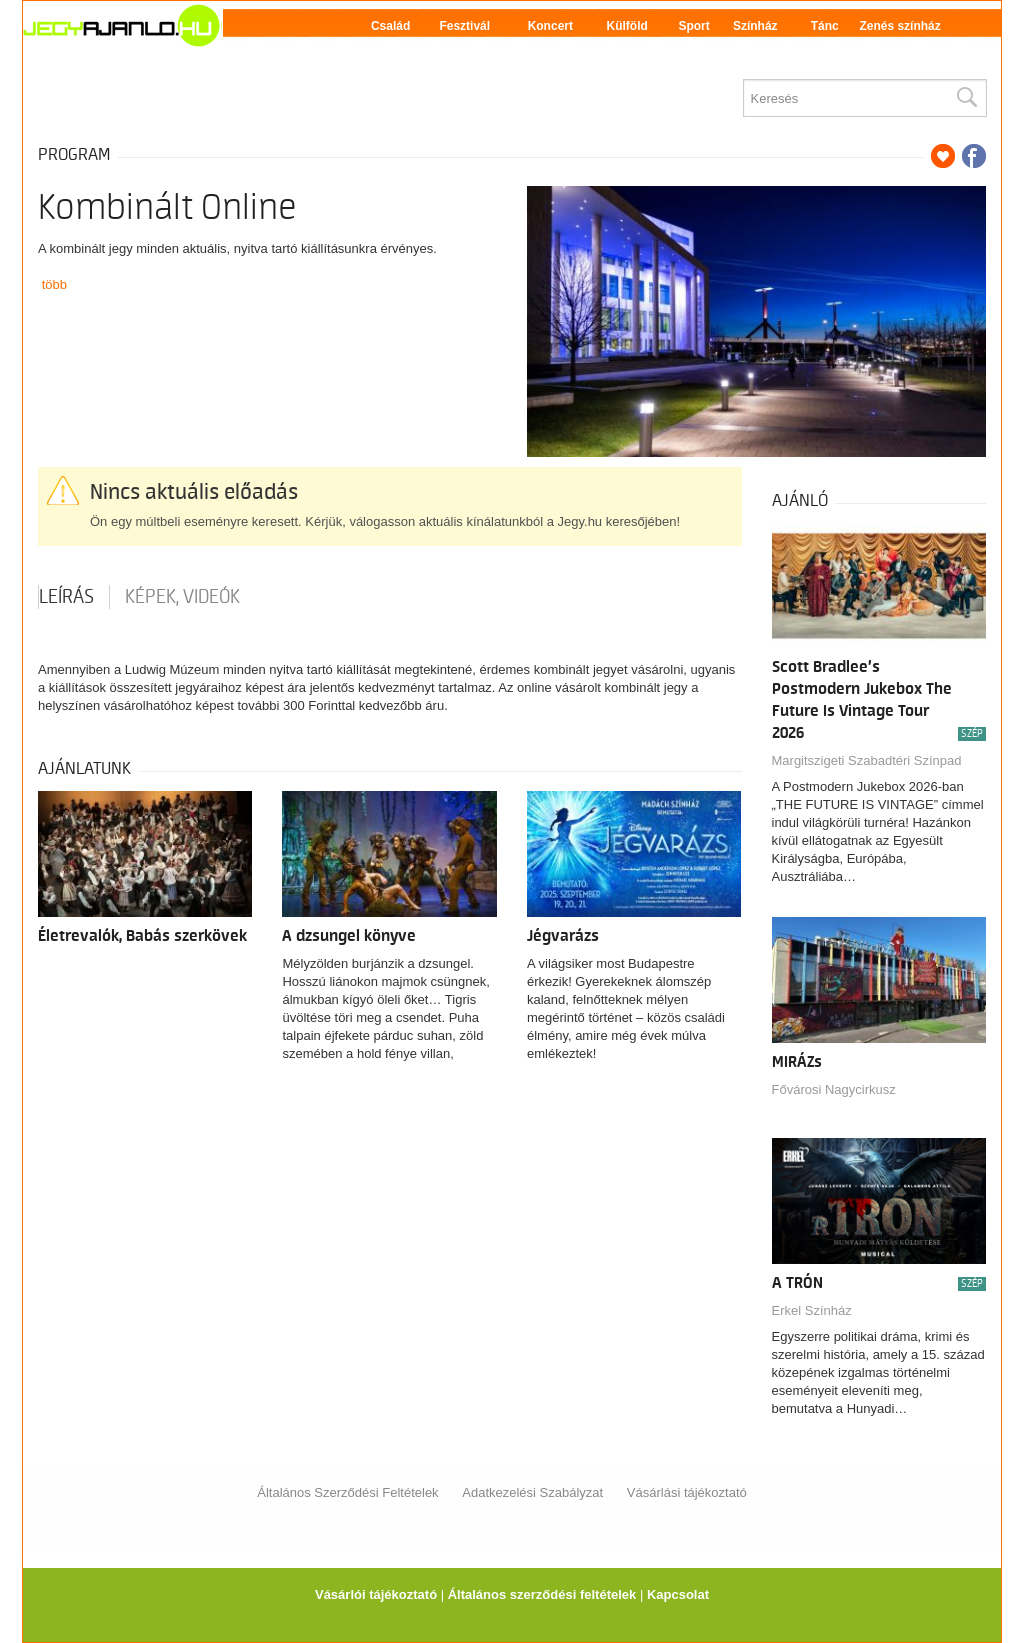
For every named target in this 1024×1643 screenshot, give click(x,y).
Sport (693, 26)
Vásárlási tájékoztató (687, 1492)
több (54, 284)
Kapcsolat (678, 1594)
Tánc (825, 26)
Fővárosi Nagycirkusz (834, 1089)
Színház (755, 26)
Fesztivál (464, 26)
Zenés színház (899, 26)
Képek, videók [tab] (182, 597)
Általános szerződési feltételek (542, 1594)
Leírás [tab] (66, 597)
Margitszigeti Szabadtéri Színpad (867, 760)
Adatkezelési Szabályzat (532, 1492)
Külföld (627, 26)
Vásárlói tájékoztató (376, 1594)
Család (390, 26)
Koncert (550, 26)
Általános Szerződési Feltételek (347, 1492)
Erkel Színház (812, 1310)
